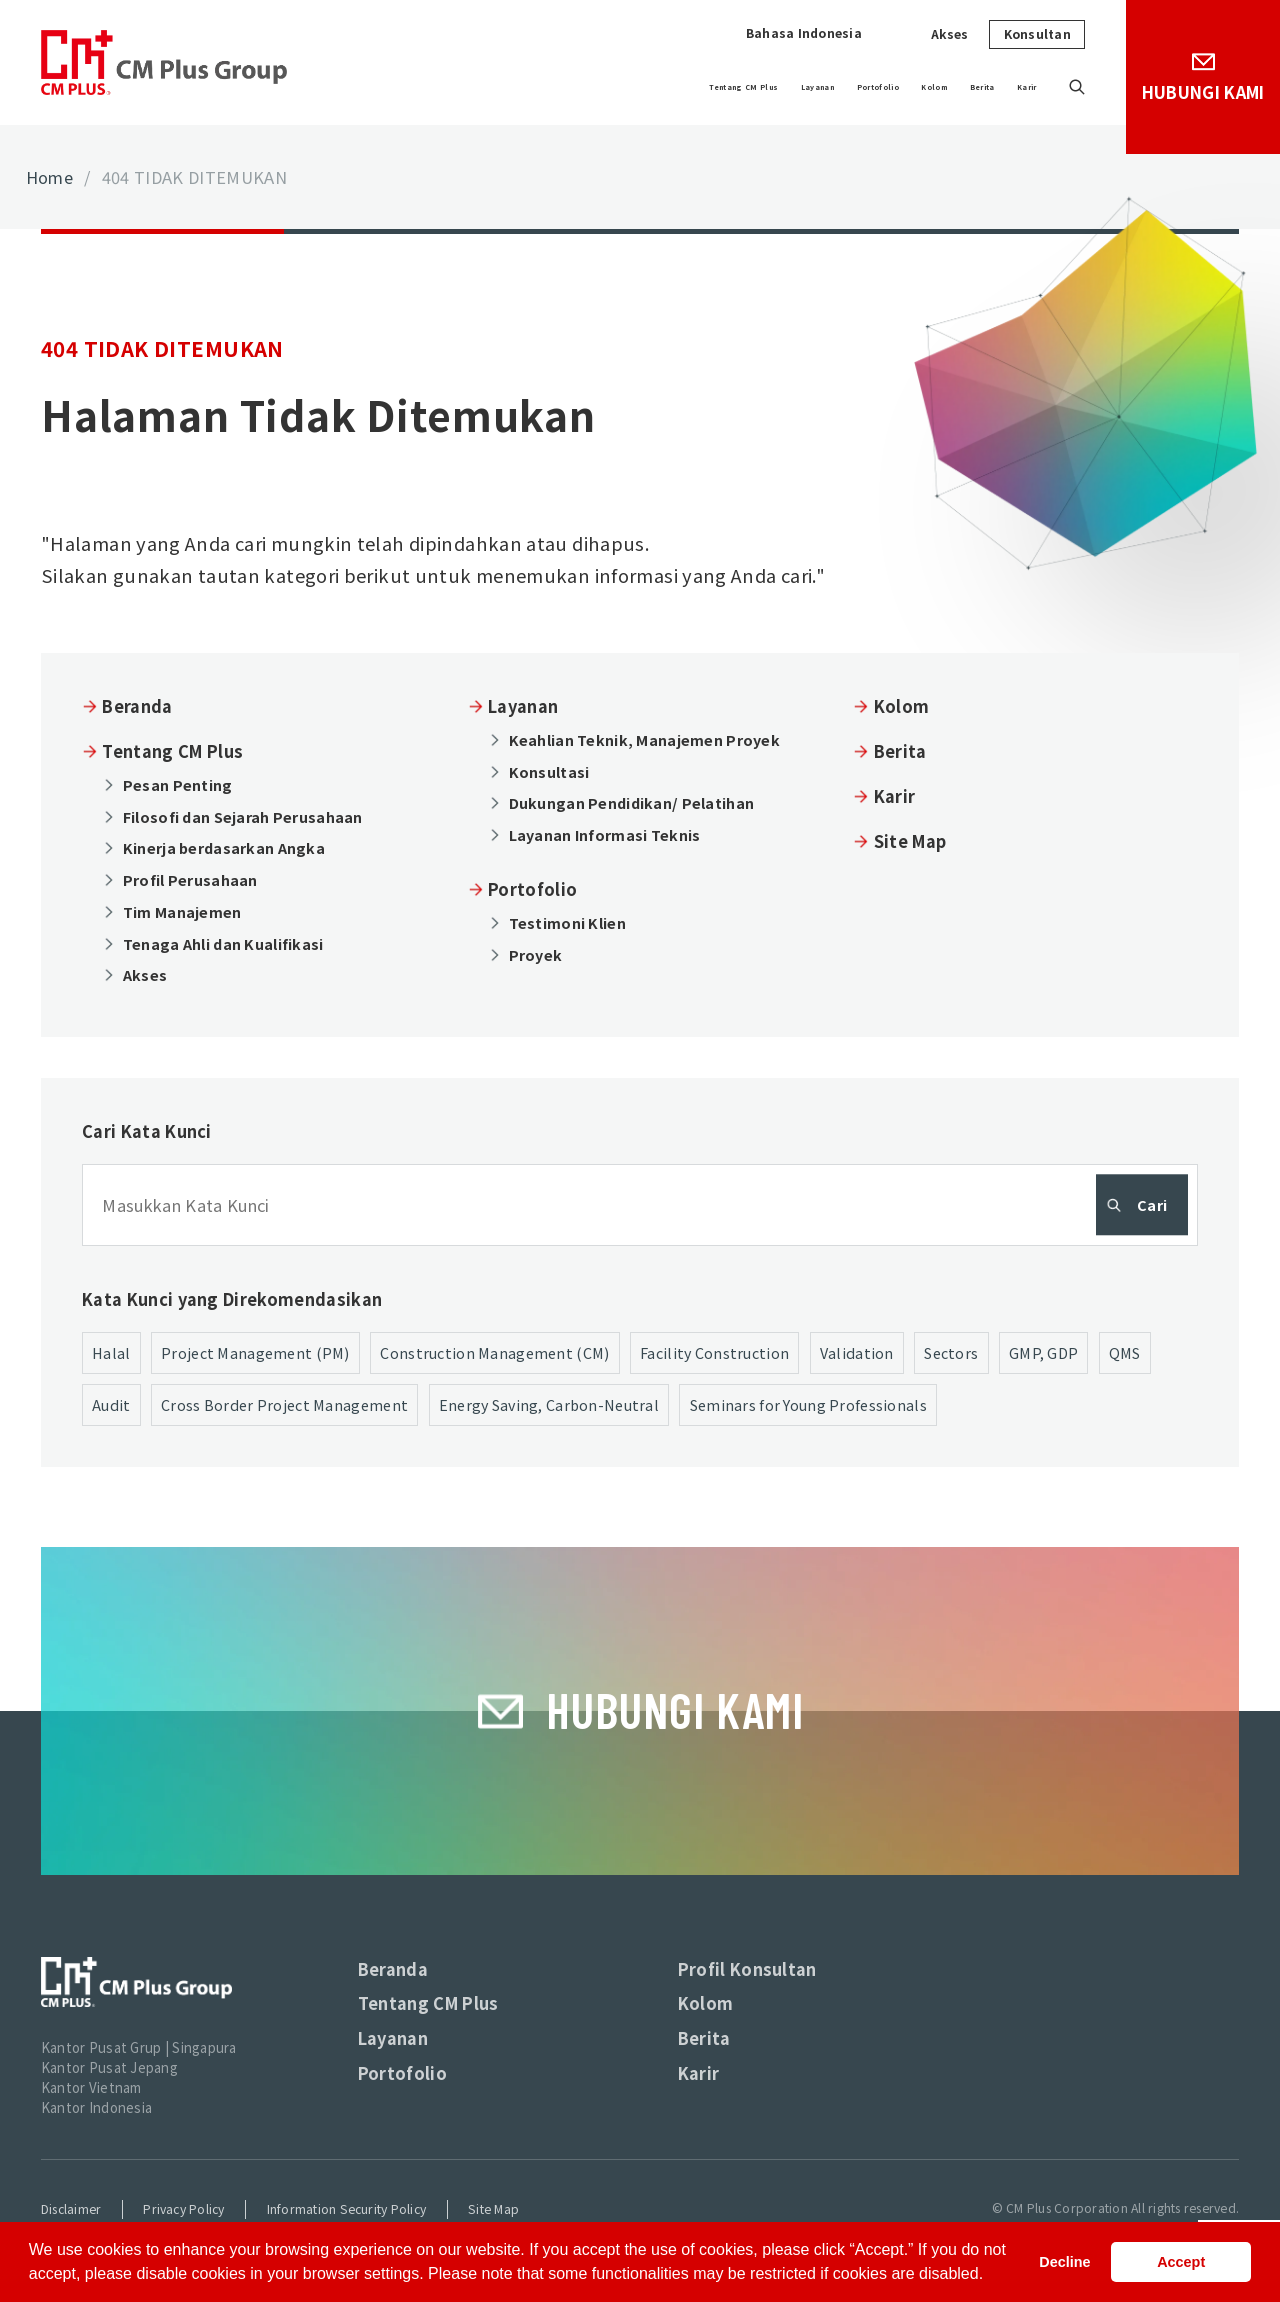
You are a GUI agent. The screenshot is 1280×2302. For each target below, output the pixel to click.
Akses (950, 34)
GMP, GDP (1043, 1352)
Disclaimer (71, 2209)
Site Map (910, 841)
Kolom (869, 87)
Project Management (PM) (255, 1352)
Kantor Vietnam (91, 2087)
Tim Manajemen (182, 911)
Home (49, 177)
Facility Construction (714, 1352)
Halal (111, 1352)
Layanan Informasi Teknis (605, 834)
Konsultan (1037, 34)
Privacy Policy (183, 2209)
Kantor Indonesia (96, 2107)
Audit (111, 1404)
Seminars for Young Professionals (808, 1404)
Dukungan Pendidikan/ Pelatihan (632, 802)
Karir (1016, 87)
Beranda (137, 706)
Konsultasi (549, 771)
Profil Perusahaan (190, 879)
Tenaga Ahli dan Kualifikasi (223, 943)
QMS (1125, 1352)
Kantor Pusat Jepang (109, 2067)
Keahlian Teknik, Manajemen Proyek (644, 739)
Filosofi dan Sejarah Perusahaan (243, 816)
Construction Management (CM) (494, 1352)
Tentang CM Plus (543, 87)
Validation (857, 1352)
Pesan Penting (178, 784)
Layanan (672, 87)
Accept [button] (1181, 2262)
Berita (946, 87)
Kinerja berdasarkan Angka (224, 847)
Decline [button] (1064, 2262)
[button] (991, 2276)
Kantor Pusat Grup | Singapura (139, 2047)
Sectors (951, 1352)
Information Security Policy (347, 2209)
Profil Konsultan (747, 1969)
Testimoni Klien (567, 922)
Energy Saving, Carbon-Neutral (549, 1404)
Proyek (536, 954)
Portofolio (774, 87)
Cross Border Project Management (284, 1404)
